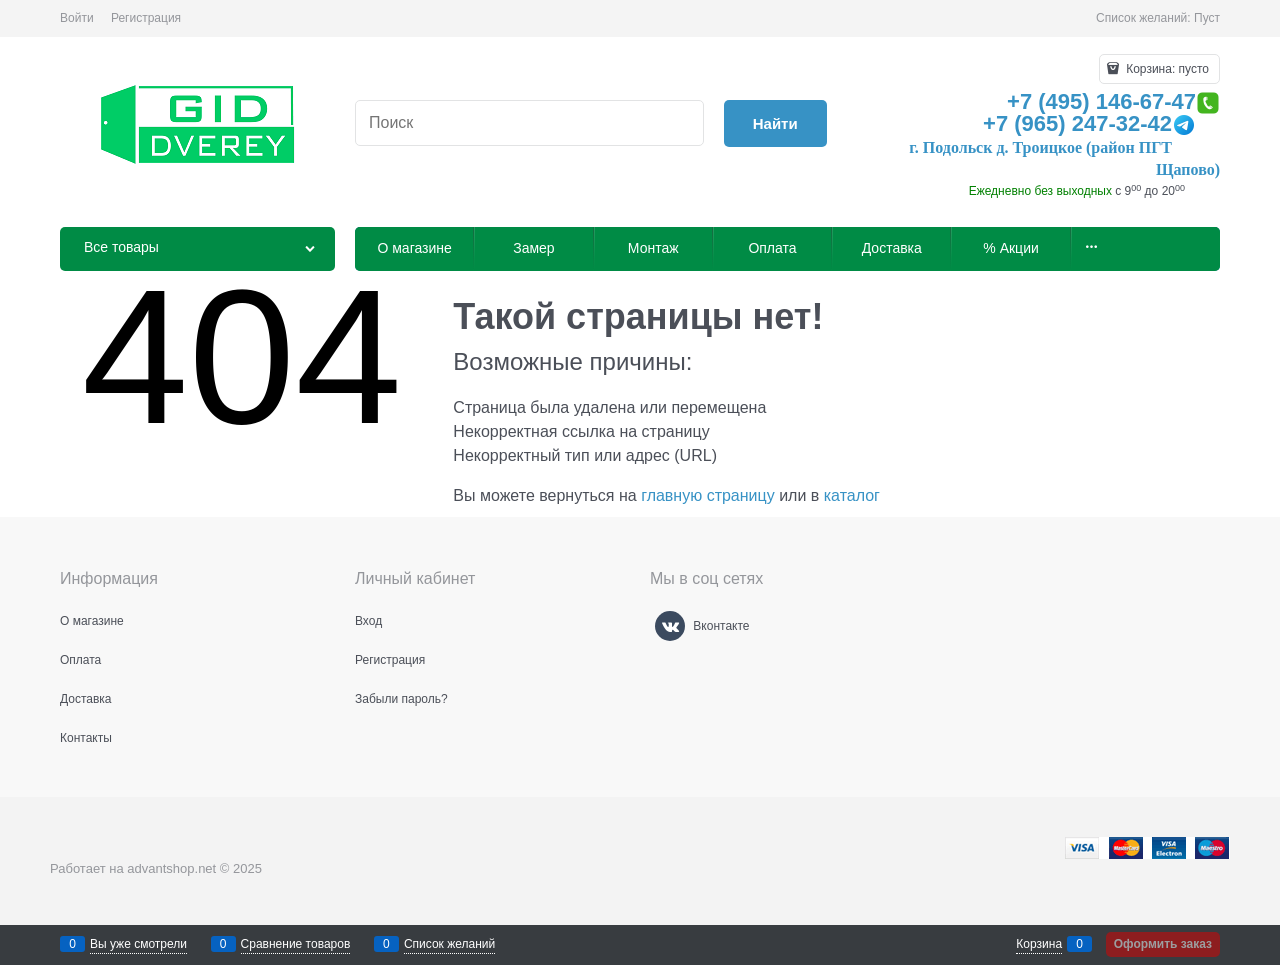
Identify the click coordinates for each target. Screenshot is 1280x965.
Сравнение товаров (296, 944)
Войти (77, 18)
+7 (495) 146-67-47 (1101, 101)
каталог (852, 495)
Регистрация (146, 18)
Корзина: (1166, 69)
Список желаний (449, 944)
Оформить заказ (1163, 944)
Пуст (1207, 18)
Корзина (1039, 944)
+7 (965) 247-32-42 (1077, 123)
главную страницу (708, 495)
